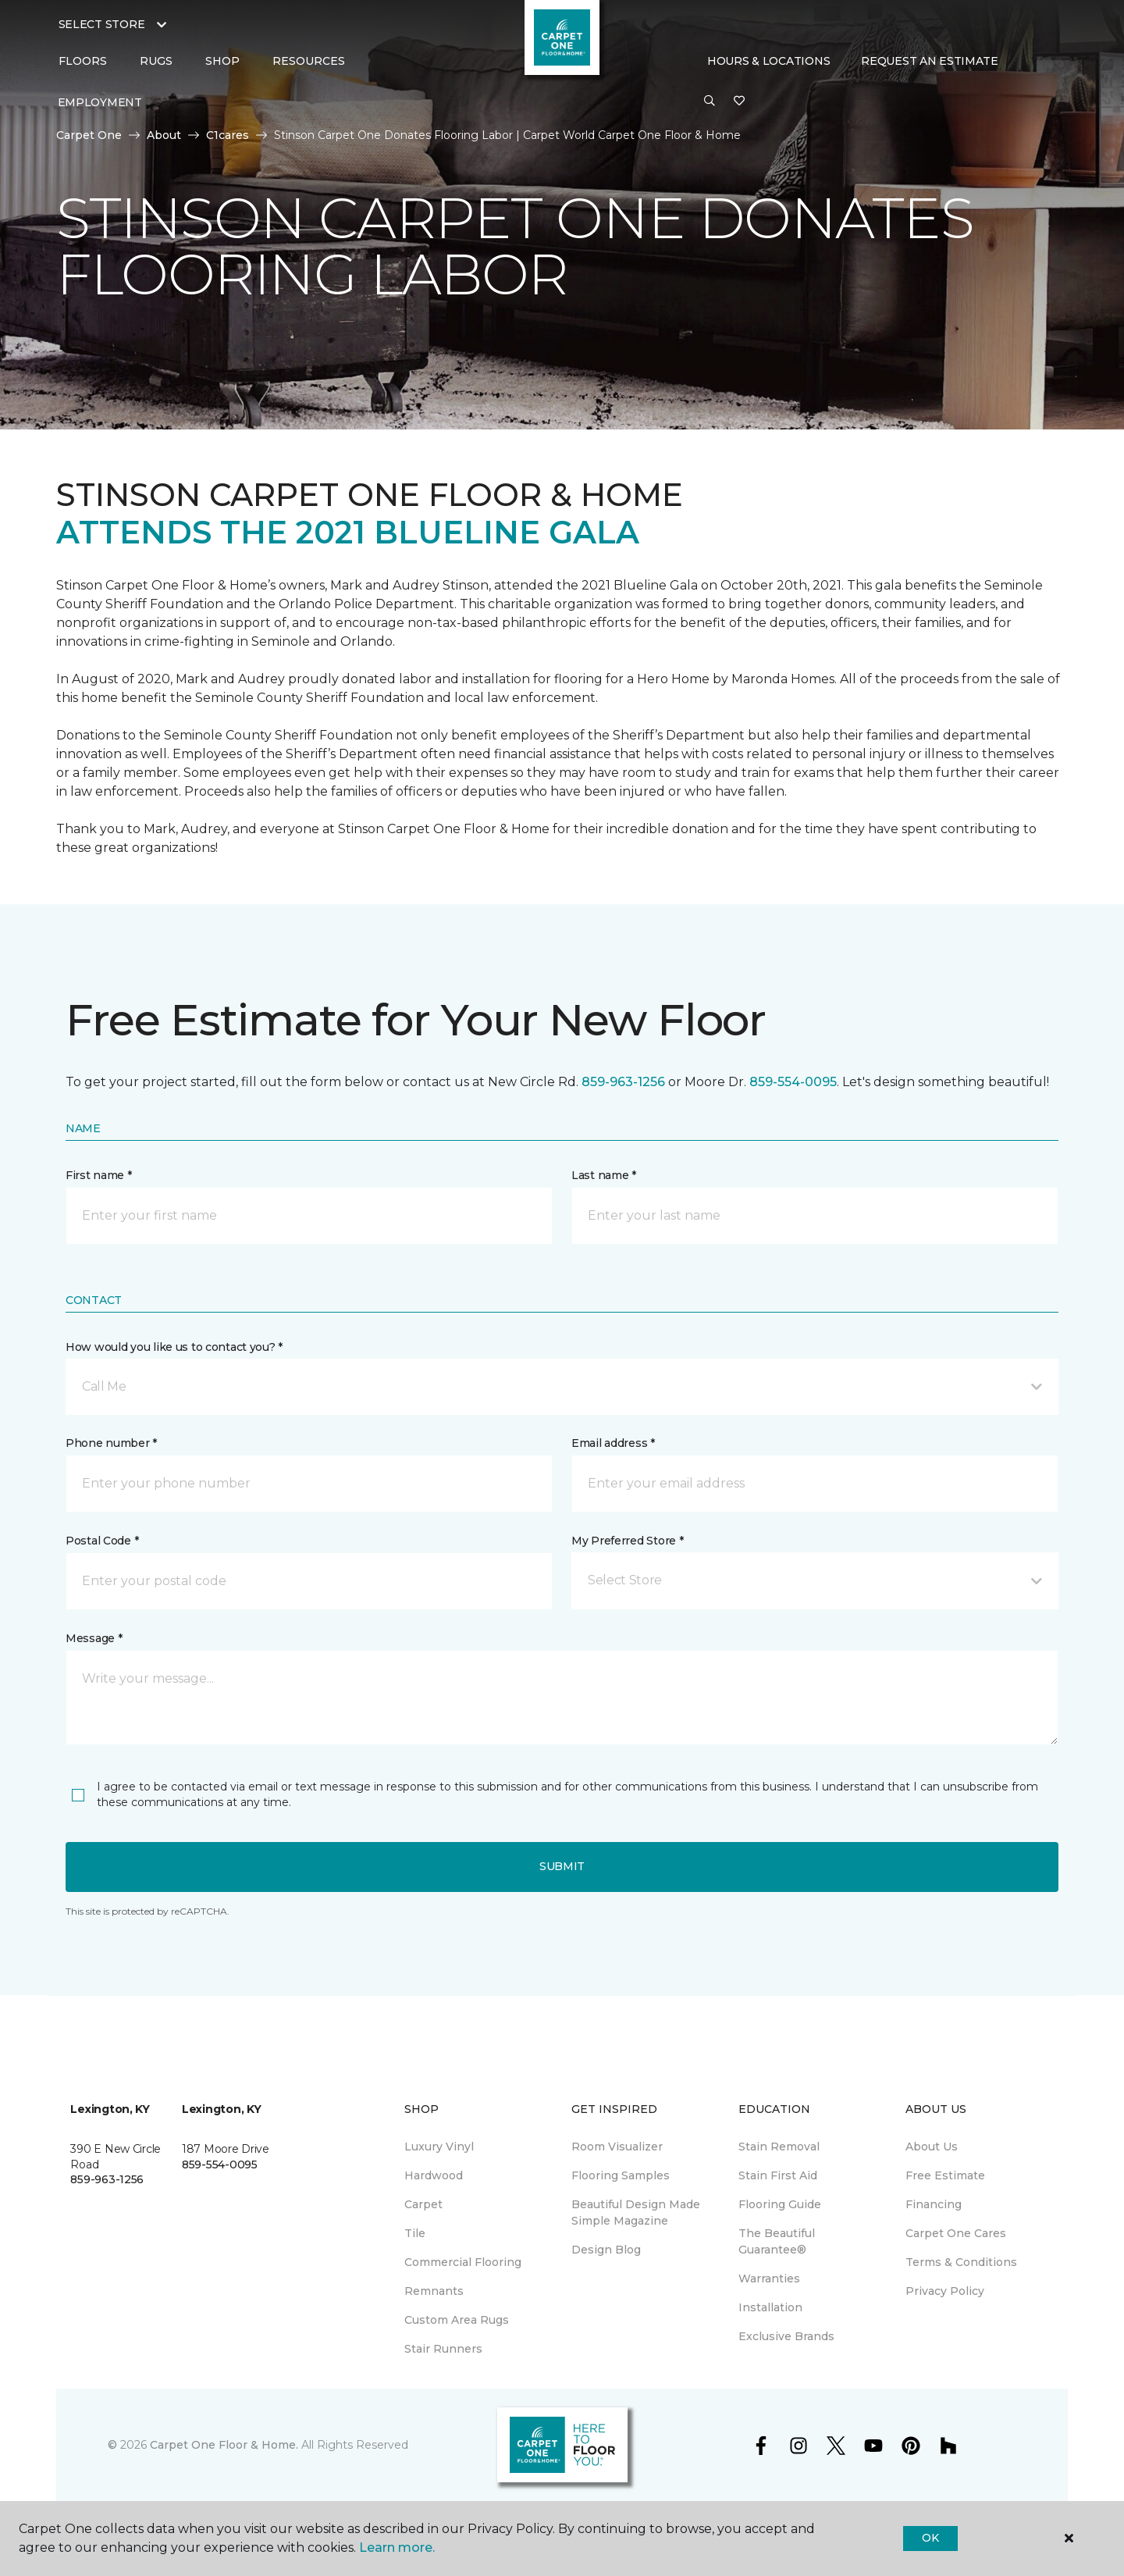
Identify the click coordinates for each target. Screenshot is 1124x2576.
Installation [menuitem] (770, 2307)
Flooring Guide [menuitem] (779, 2204)
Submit (562, 1866)
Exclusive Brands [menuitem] (786, 2336)
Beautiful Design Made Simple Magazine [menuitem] (635, 2212)
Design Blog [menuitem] (606, 2250)
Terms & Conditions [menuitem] (961, 2262)
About (164, 135)
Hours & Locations (768, 61)
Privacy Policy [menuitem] (944, 2291)
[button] (709, 101)
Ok (930, 2538)
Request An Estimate (929, 61)
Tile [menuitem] (414, 2233)
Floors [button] (83, 61)
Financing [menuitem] (933, 2204)
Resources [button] (308, 61)
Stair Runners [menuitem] (443, 2349)
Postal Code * (102, 1540)
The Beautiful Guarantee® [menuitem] (776, 2241)
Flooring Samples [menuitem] (620, 2175)
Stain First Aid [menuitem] (777, 2175)
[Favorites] (739, 101)
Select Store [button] (102, 24)
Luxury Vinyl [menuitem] (439, 2147)
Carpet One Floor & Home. (224, 2445)
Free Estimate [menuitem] (945, 2175)
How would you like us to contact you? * (174, 1346)
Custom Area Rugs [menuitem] (456, 2320)
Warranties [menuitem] (769, 2278)
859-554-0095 (793, 1081)
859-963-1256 (623, 1081)
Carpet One (89, 135)
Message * (94, 1638)
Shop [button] (222, 61)
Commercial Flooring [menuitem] (462, 2262)
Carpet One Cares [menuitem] (955, 2233)
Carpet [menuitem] (423, 2204)
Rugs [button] (156, 61)
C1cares (227, 135)
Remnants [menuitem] (434, 2291)
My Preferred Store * (627, 1540)
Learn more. (397, 2547)
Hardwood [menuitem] (433, 2175)
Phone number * (111, 1443)
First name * (99, 1175)
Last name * (603, 1175)
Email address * (613, 1443)
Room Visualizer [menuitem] (617, 2147)
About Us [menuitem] (931, 2147)
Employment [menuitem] (100, 102)
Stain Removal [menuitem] (779, 2147)
